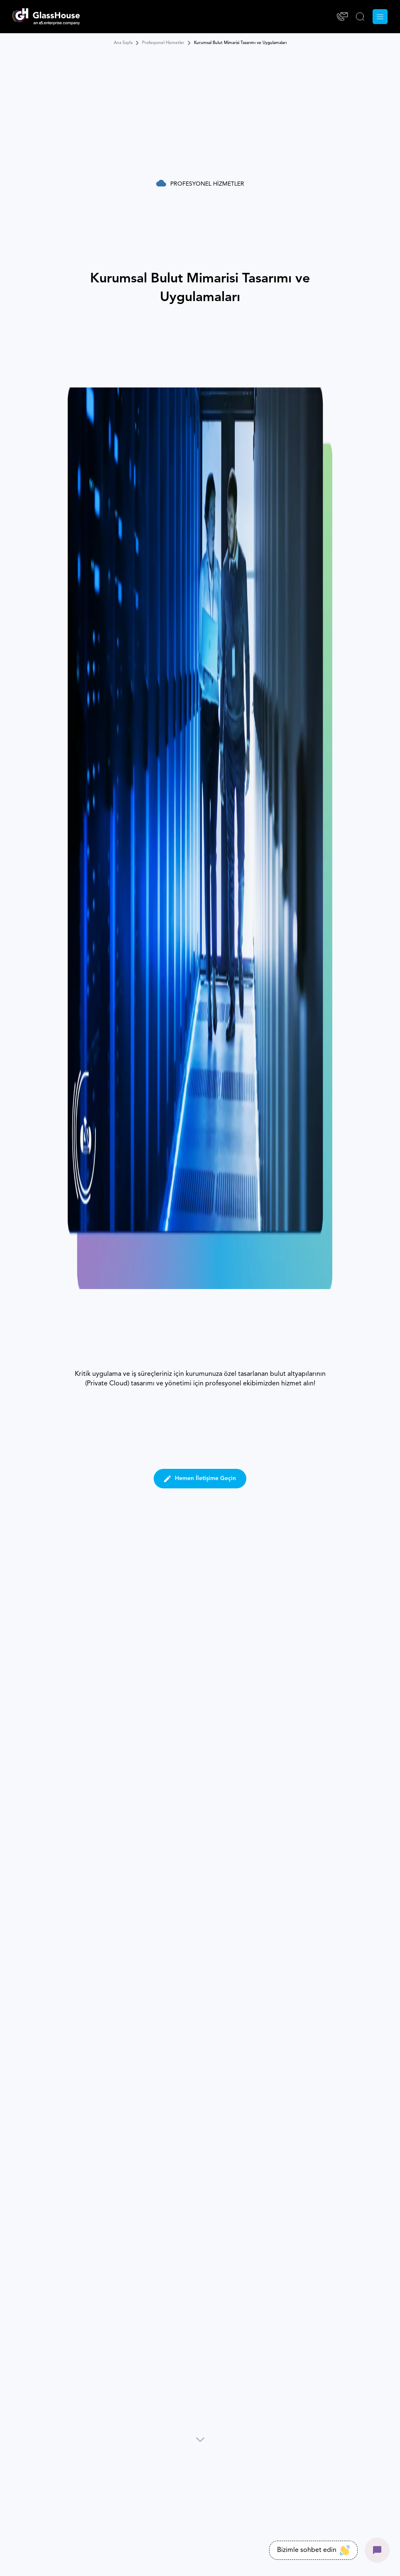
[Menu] (380, 16)
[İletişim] (342, 16)
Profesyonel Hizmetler (163, 43)
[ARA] (360, 16)
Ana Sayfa (123, 43)
